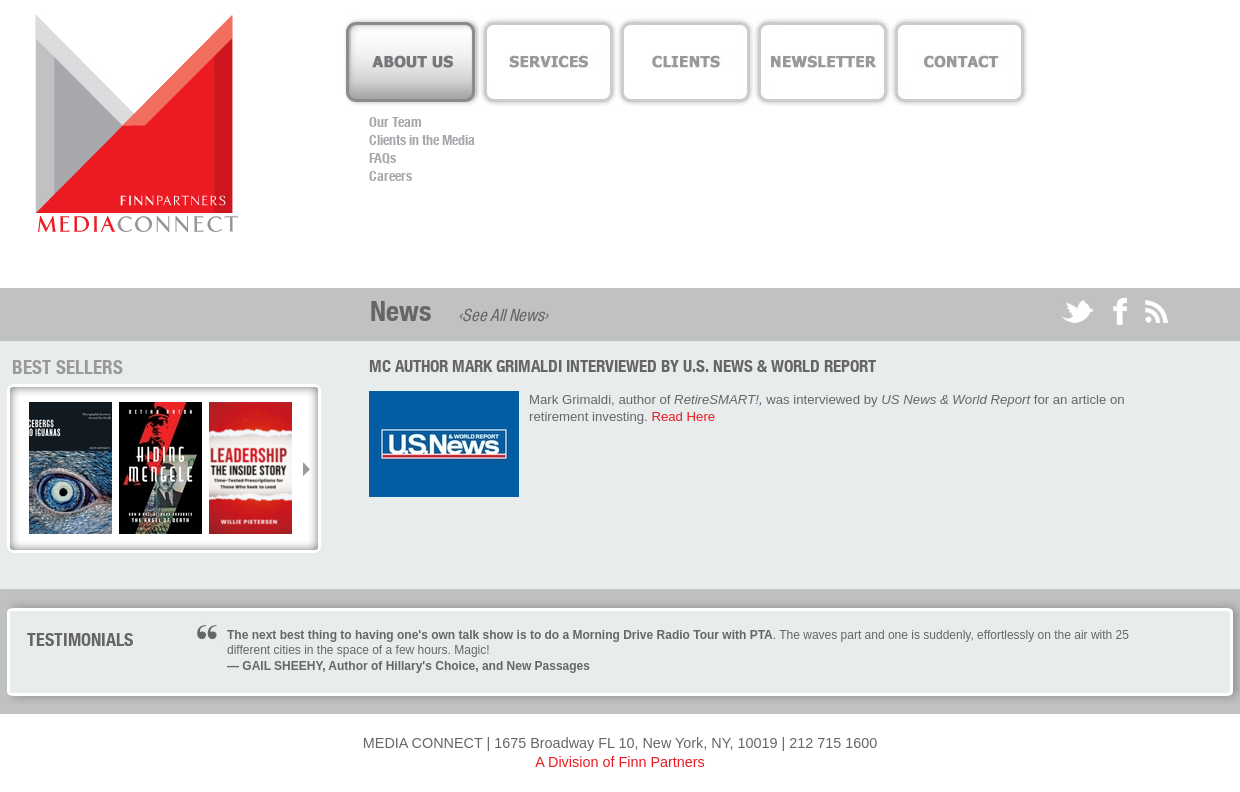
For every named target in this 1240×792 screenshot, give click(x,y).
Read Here (683, 416)
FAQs (382, 158)
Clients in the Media (422, 140)
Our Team (395, 122)
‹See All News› (503, 315)
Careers (390, 176)
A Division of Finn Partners (620, 762)
